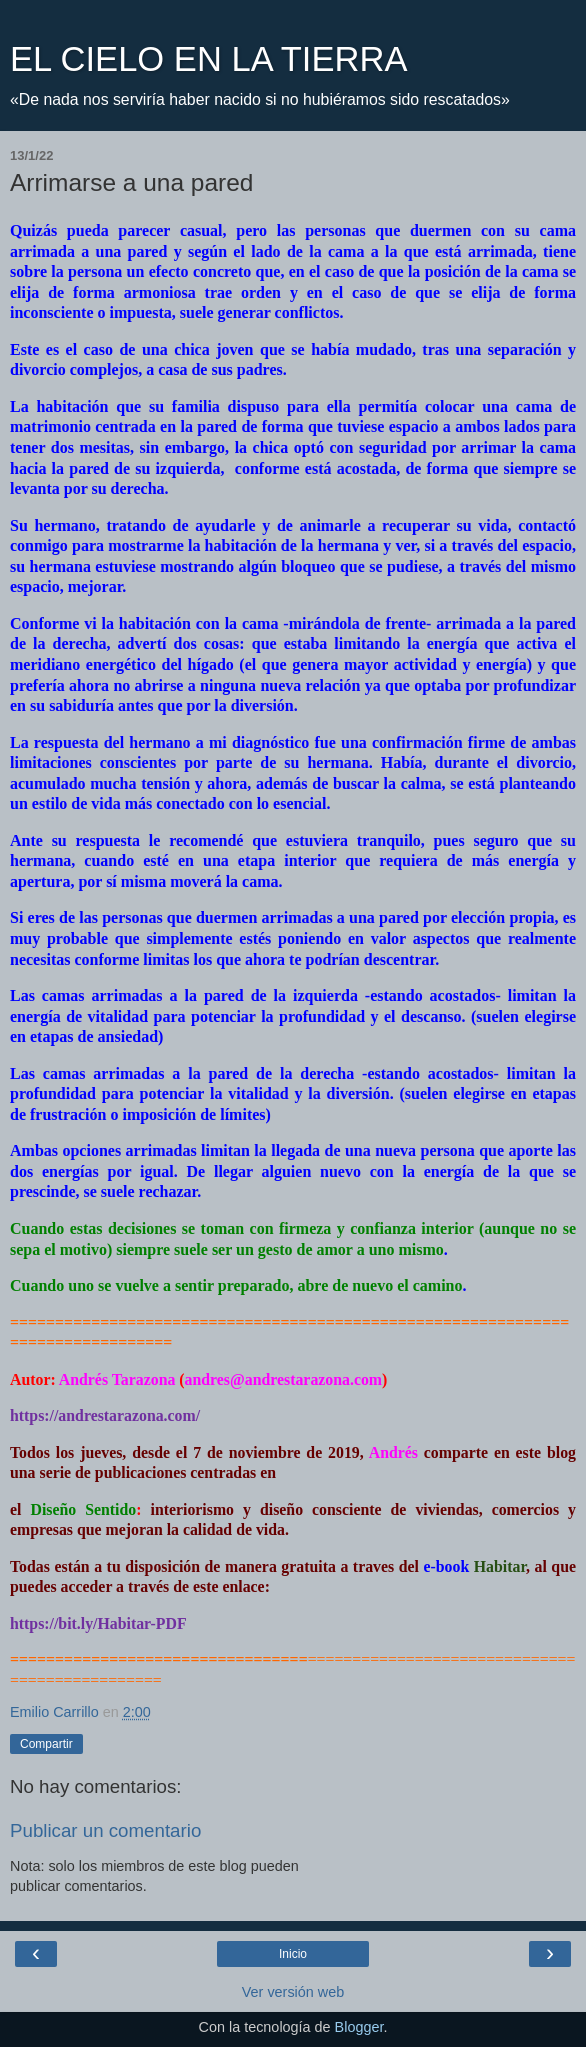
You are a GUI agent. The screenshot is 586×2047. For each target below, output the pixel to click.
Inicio (293, 1954)
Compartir (46, 1744)
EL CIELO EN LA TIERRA (208, 59)
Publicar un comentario (105, 1830)
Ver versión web (293, 1992)
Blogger (359, 2027)
